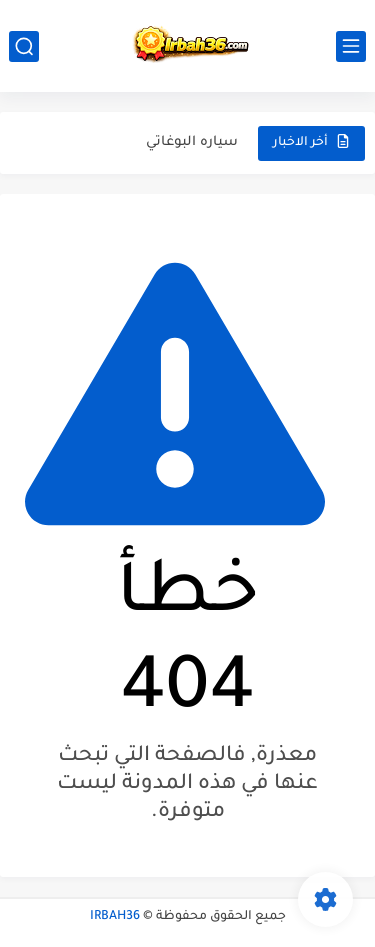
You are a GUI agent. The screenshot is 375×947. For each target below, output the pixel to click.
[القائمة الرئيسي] (351, 46)
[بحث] (24, 46)
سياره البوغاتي (192, 142)
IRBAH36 (115, 917)
